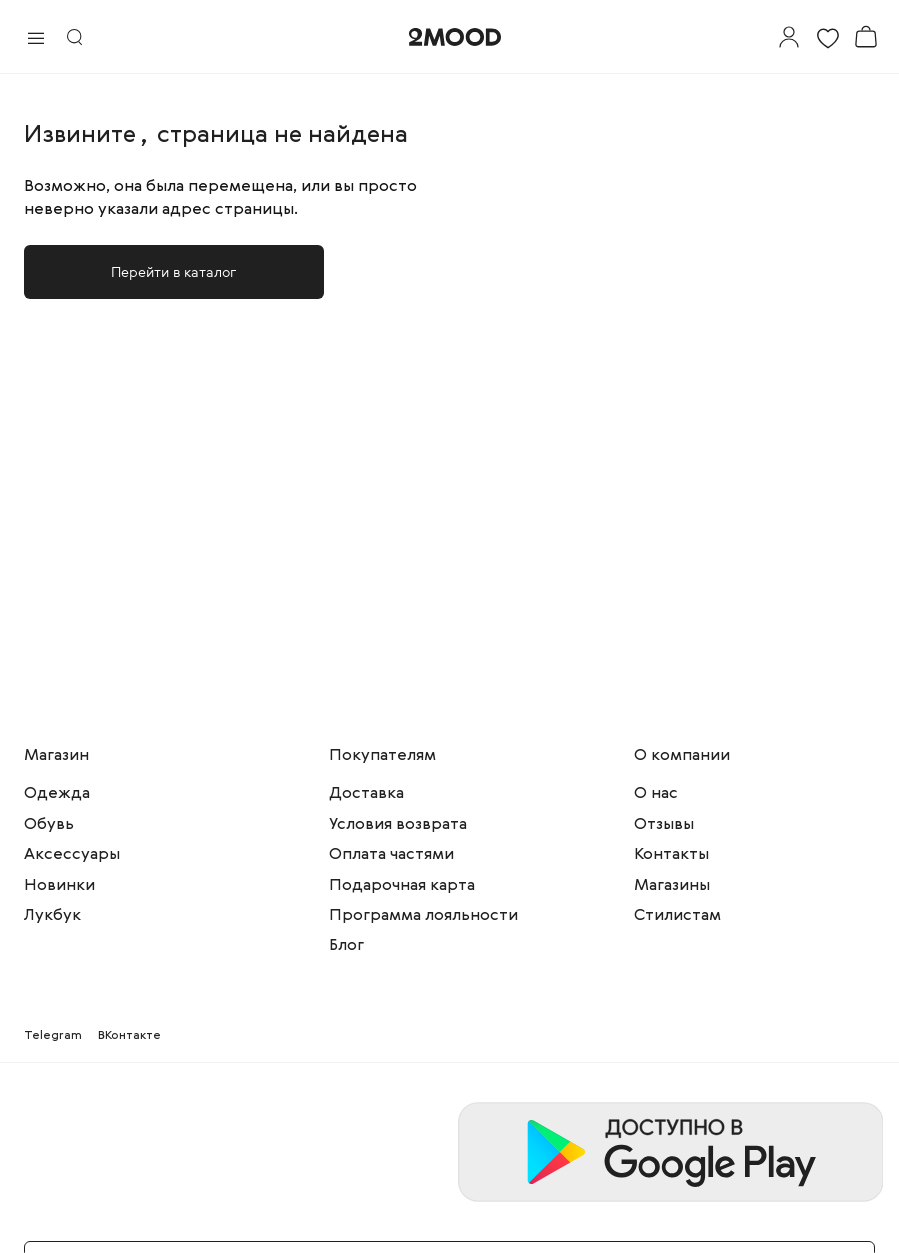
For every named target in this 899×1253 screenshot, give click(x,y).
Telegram (53, 1036)
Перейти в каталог (174, 271)
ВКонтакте (129, 1036)
